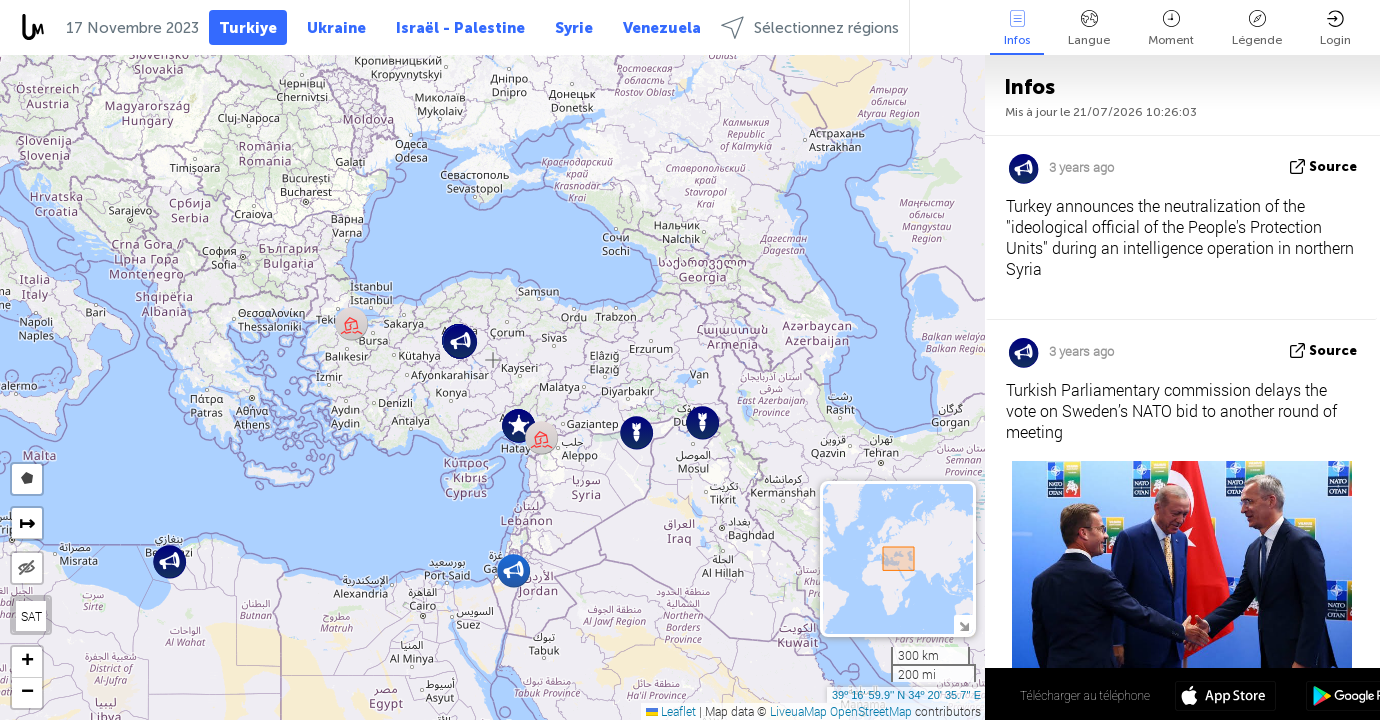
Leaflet (671, 711)
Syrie (574, 28)
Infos (1017, 28)
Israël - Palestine (460, 28)
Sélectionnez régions (810, 27)
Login (1335, 28)
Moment (1171, 28)
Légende (1257, 28)
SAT (31, 616)
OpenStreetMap (871, 711)
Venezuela (662, 28)
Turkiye (248, 28)
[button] (169, 561)
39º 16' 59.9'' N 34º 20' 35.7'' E (906, 695)
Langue (1089, 28)
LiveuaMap (798, 711)
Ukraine (336, 28)
